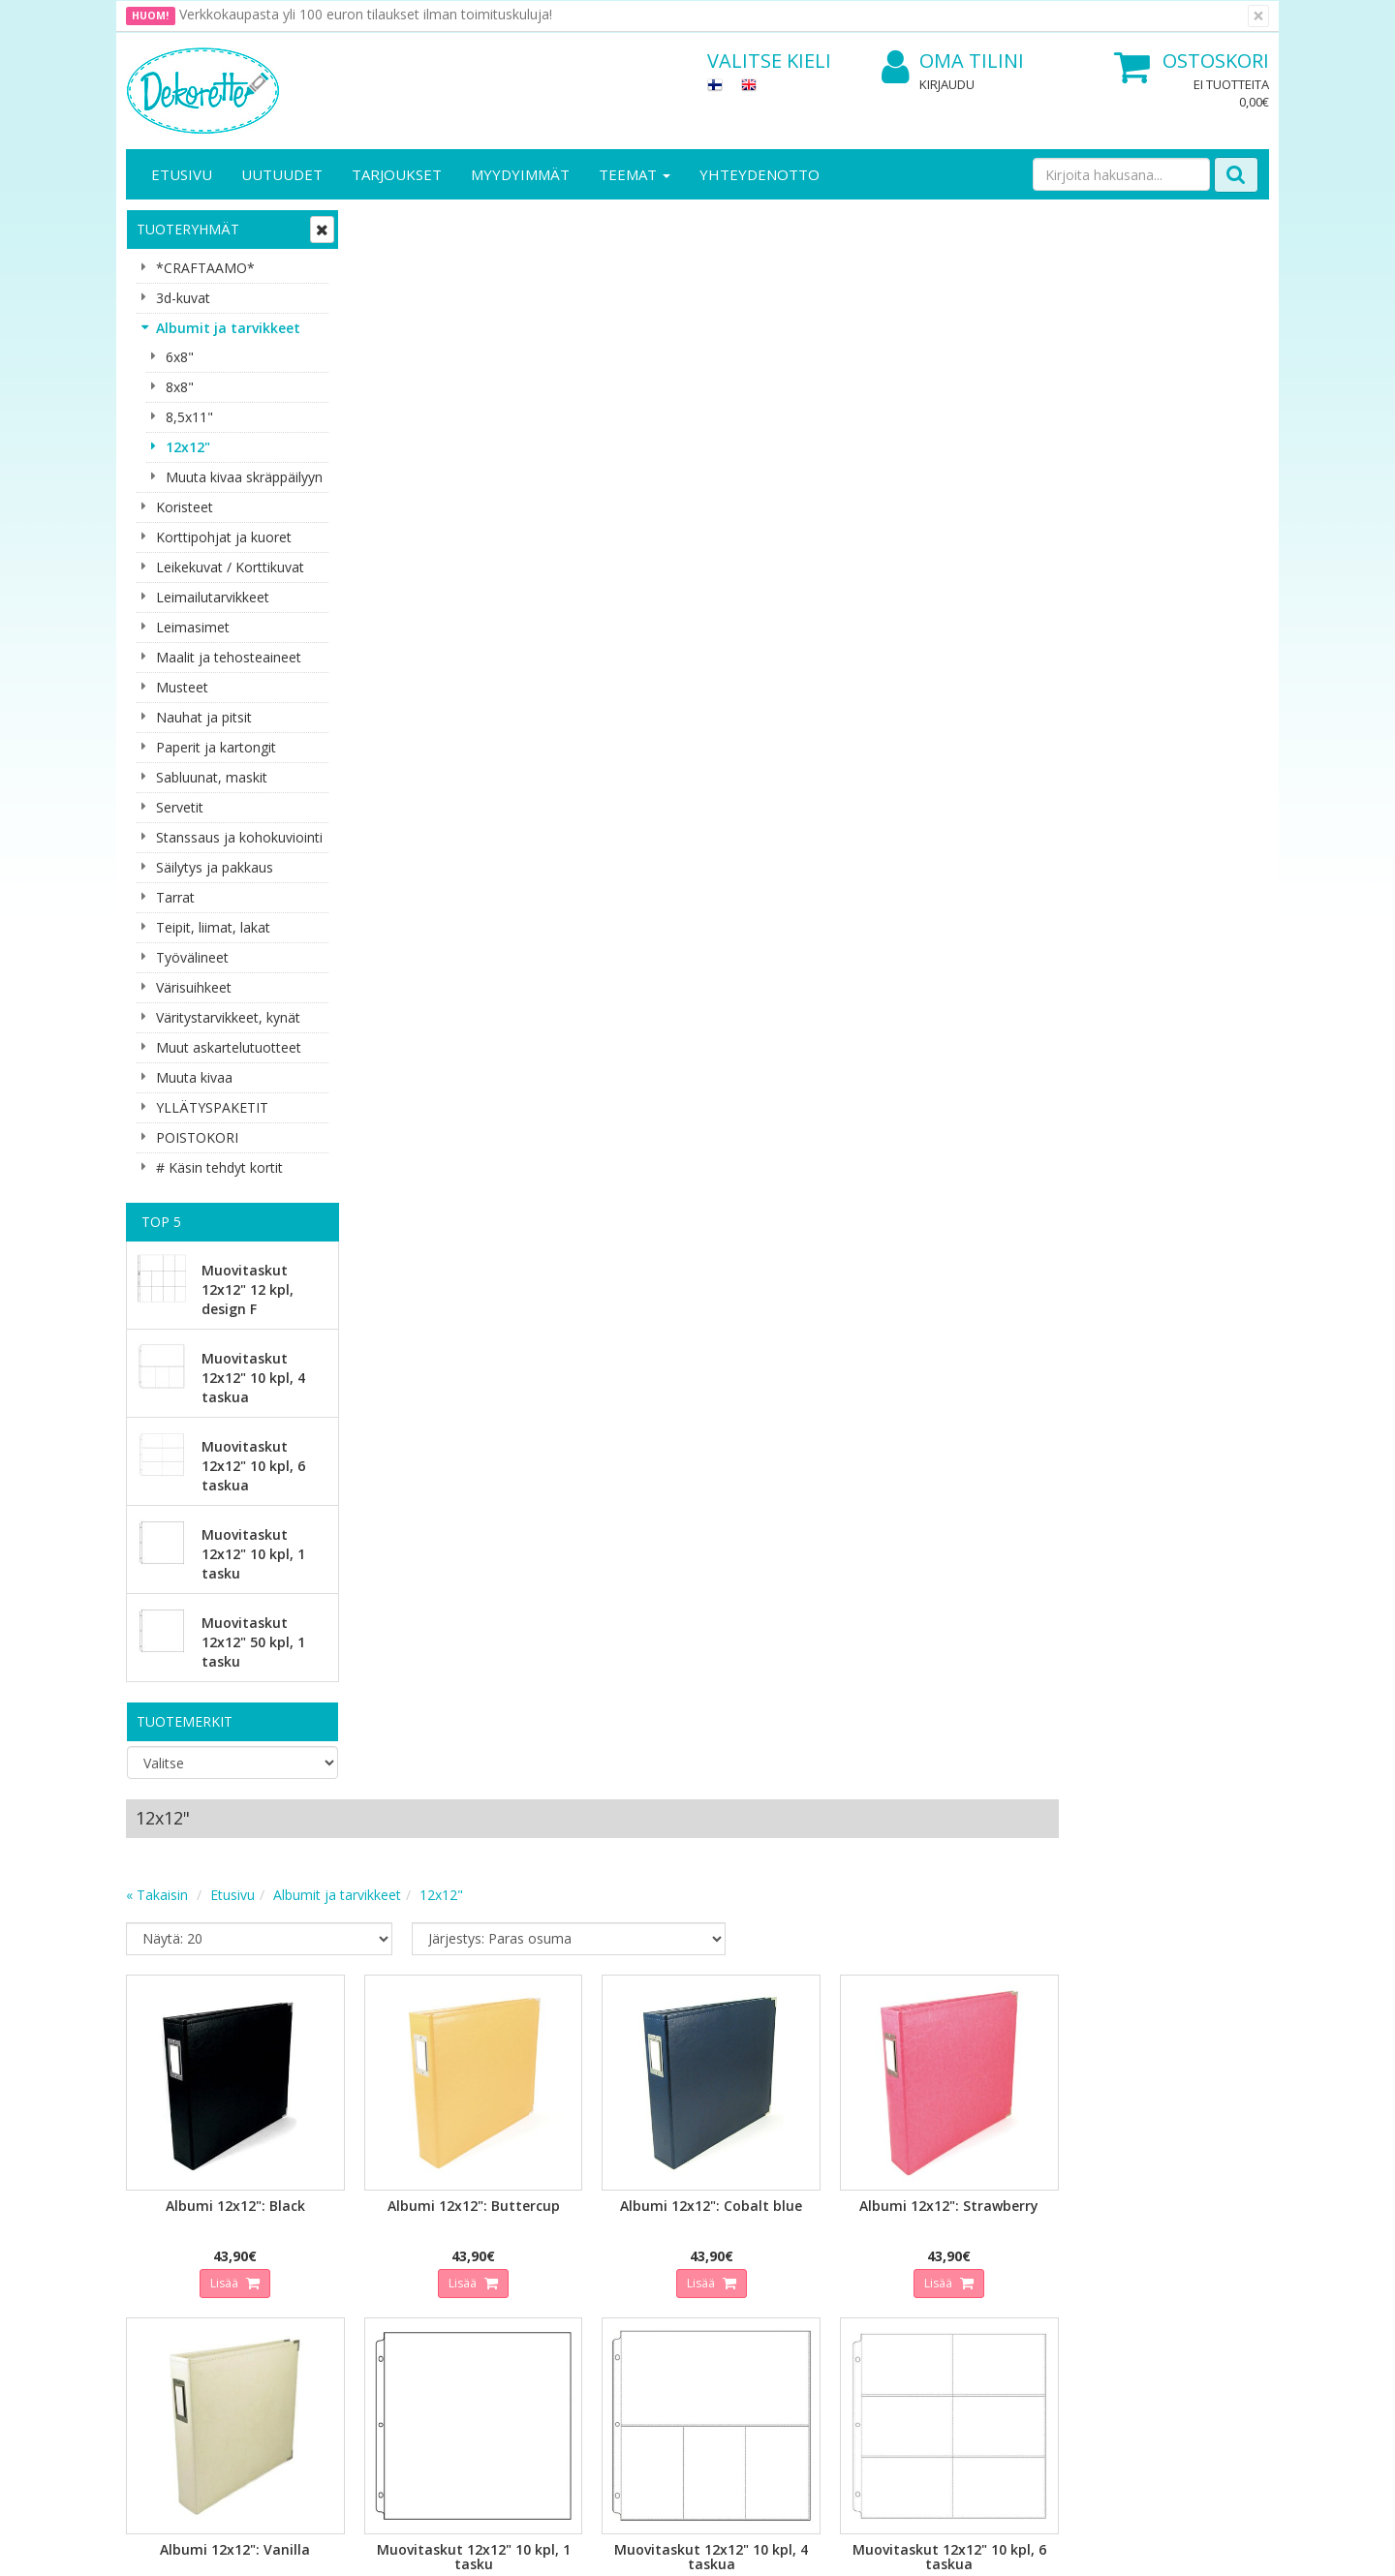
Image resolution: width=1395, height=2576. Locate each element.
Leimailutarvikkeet (212, 597)
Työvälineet (192, 957)
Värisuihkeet (194, 987)
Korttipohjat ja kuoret (224, 537)
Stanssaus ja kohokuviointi (239, 837)
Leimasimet (193, 627)
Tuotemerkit (184, 1721)
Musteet (182, 687)
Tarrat (175, 897)
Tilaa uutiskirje (484, 2071)
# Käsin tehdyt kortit (219, 1167)
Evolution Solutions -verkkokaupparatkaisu (1146, 2546)
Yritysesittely (168, 2191)
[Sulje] (1258, 16)
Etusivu (181, 174)
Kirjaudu (947, 84)
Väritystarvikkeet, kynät (228, 1017)
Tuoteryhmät (188, 229)
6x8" (180, 357)
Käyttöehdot (342, 2249)
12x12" (188, 447)
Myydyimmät (520, 174)
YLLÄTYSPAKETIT (212, 1107)
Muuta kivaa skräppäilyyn (244, 477)
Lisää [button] (456, 687)
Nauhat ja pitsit (204, 717)
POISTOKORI (197, 1137)
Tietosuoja (337, 2191)
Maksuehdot (342, 2278)
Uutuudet (282, 174)
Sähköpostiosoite (487, 1992)
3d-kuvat (183, 298)
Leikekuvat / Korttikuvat (230, 567)
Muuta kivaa (194, 1077)
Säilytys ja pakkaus (214, 867)
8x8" (180, 387)
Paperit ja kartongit (216, 747)
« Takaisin (389, 304)
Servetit (179, 807)
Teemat (634, 174)
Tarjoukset (397, 174)
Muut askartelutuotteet (228, 1047)
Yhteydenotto (759, 174)
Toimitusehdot (349, 2220)
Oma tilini (953, 61)
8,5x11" (189, 417)
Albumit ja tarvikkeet (228, 328)
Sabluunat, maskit (211, 777)
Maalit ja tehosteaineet (228, 657)
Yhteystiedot (168, 2220)
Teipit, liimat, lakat (213, 927)
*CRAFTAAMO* (205, 268)
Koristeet (184, 507)
